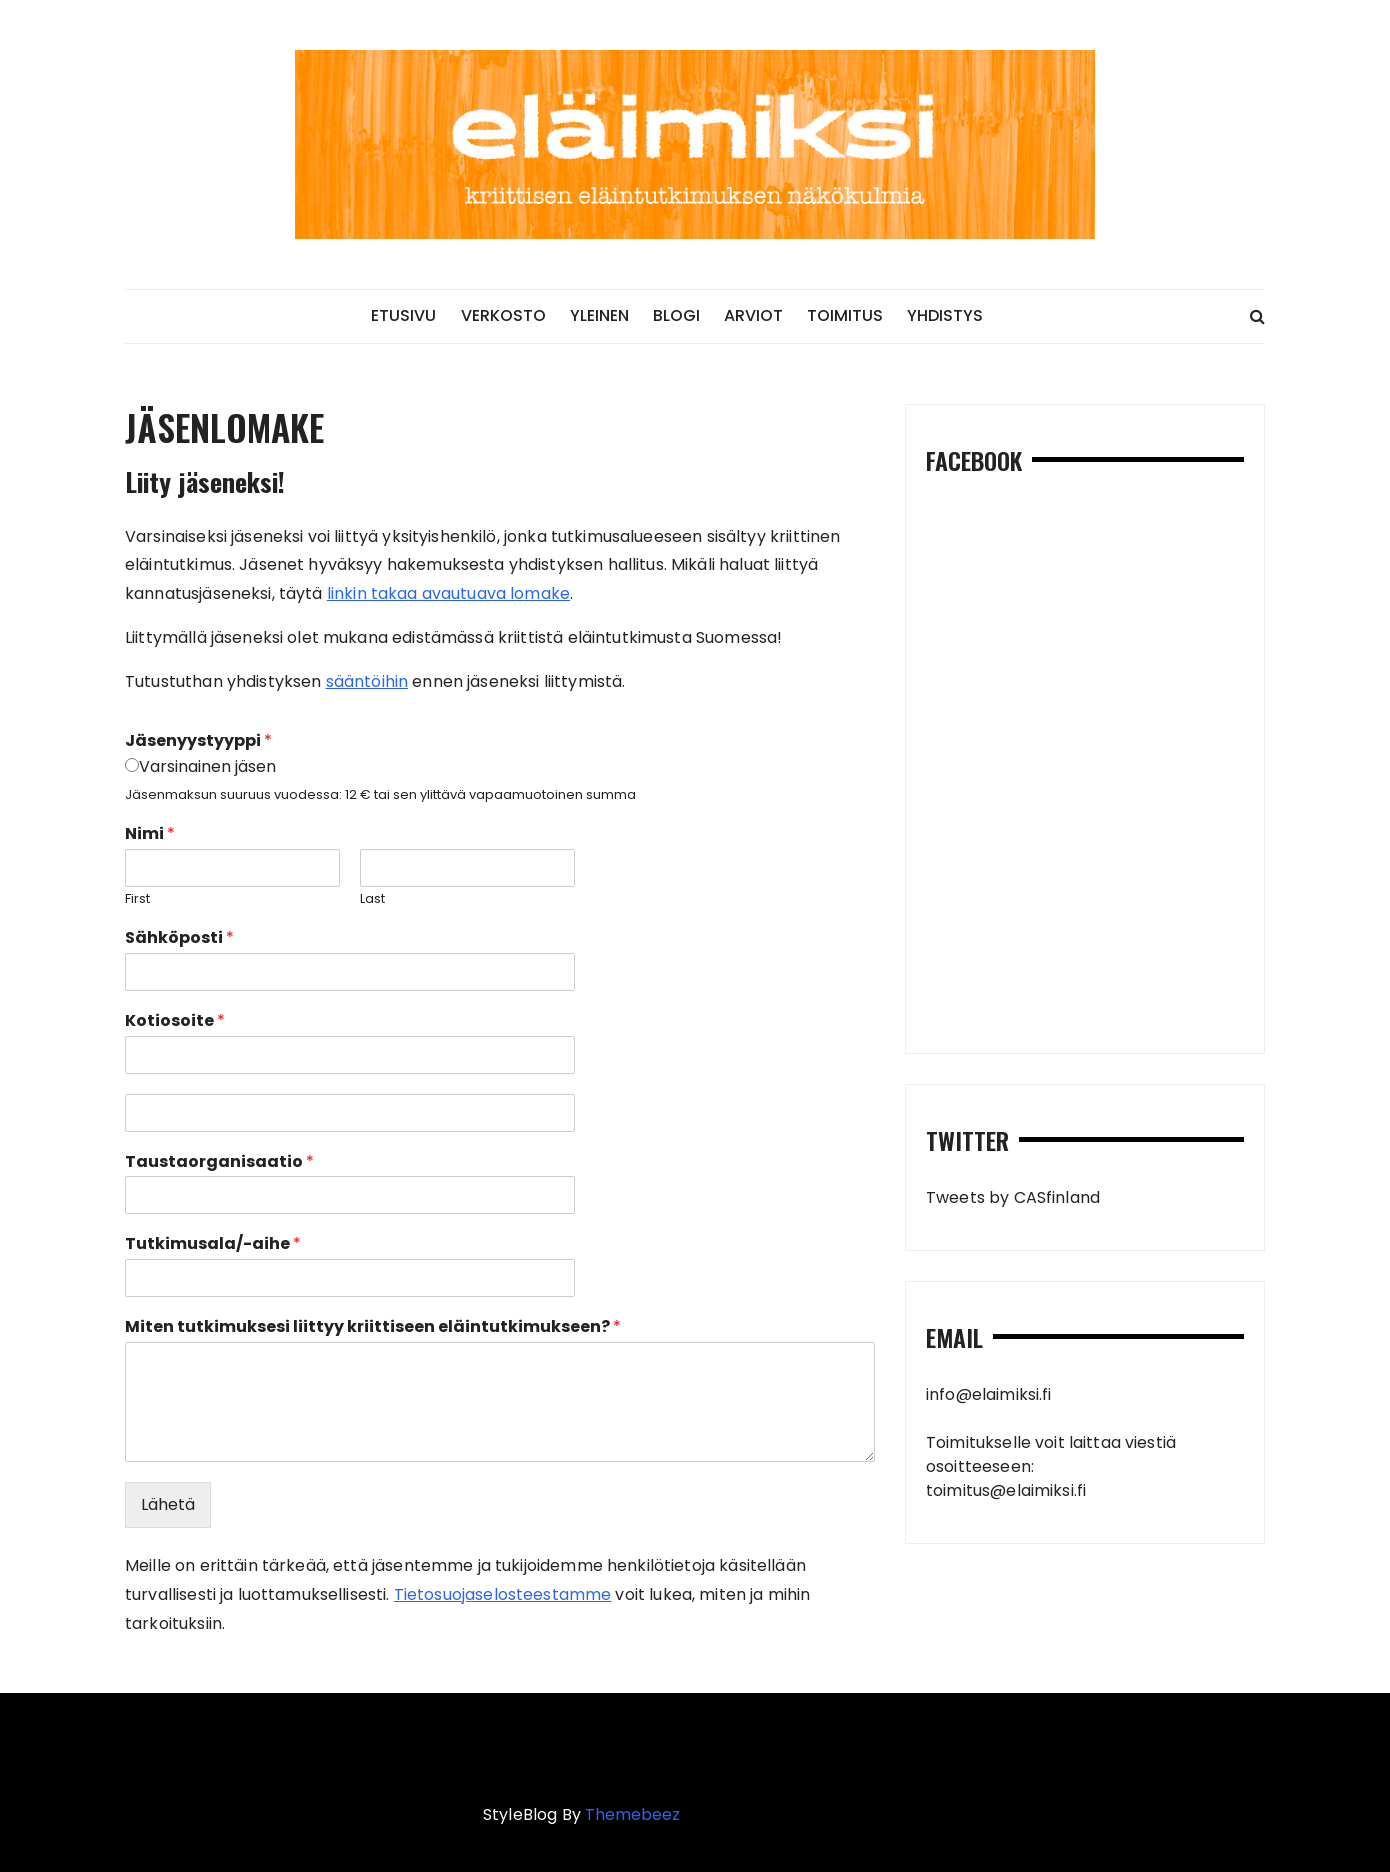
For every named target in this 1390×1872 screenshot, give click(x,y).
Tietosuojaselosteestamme (503, 1594)
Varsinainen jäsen (207, 766)
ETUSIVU (403, 315)
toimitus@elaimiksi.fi (1006, 1490)
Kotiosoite (175, 1021)
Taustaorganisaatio (219, 1162)
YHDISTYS (945, 315)
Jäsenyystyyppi (198, 741)
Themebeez (632, 1814)
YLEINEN (599, 315)
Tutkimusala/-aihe (213, 1244)
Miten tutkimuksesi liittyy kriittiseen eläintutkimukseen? (373, 1327)
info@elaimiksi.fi (989, 1394)
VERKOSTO (503, 315)
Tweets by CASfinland (1013, 1197)
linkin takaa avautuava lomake (448, 593)
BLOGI (676, 315)
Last (372, 899)
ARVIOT (753, 315)
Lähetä (168, 1504)
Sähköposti (179, 938)
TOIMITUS (845, 315)
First (137, 899)
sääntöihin (367, 681)
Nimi (150, 834)
